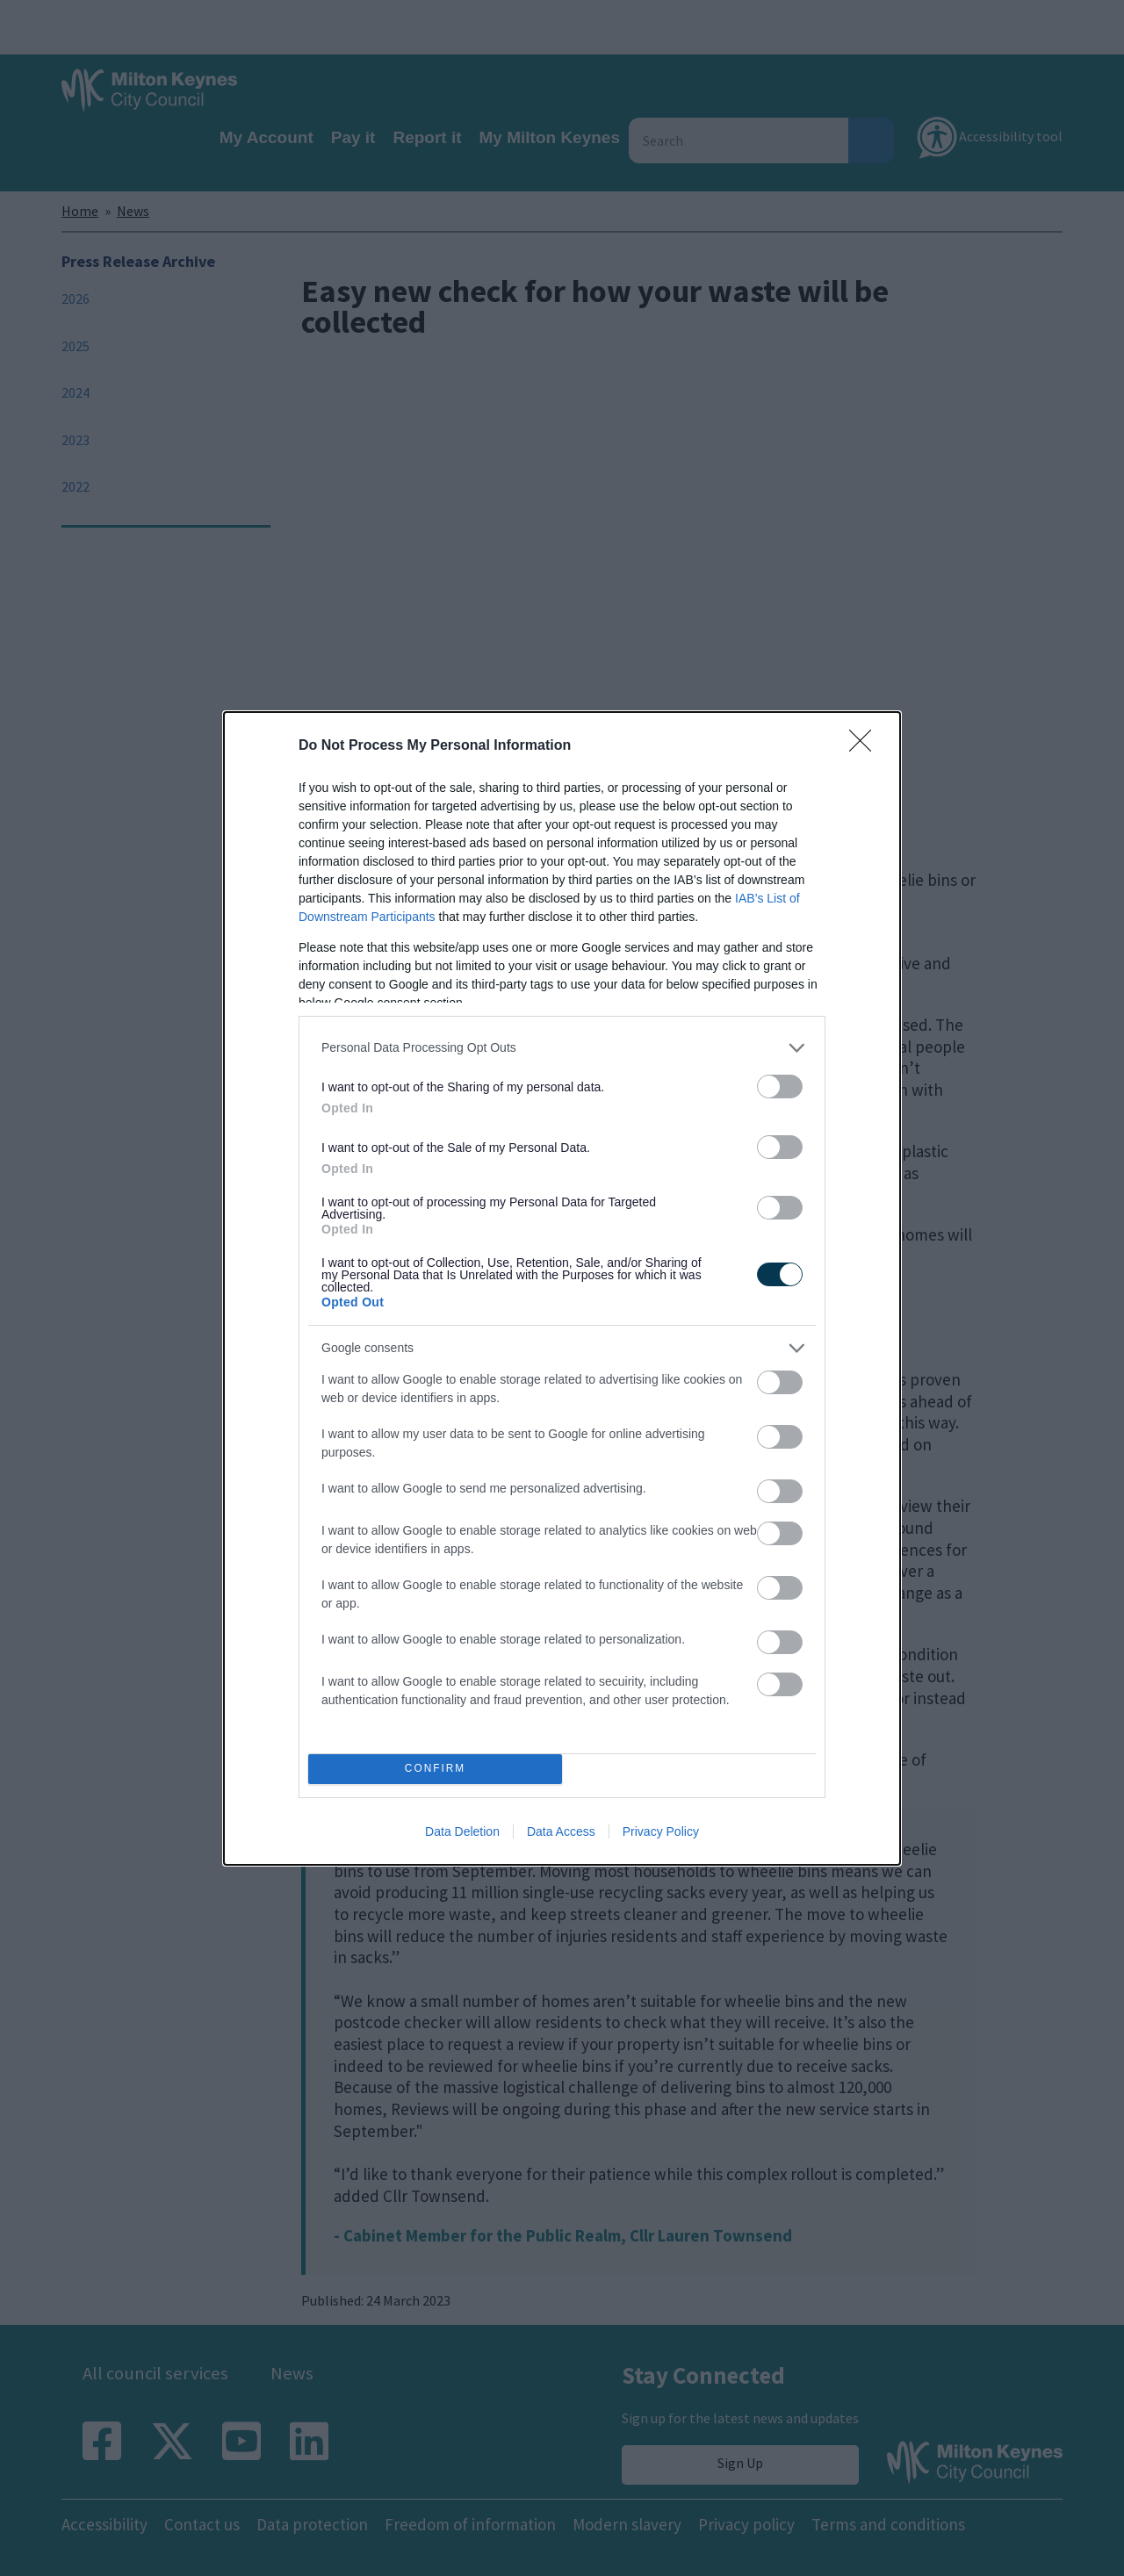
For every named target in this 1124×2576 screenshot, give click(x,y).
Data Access (561, 1831)
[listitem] (562, 1048)
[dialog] (562, 1288)
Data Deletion (462, 1831)
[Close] (866, 746)
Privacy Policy (661, 1831)
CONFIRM (435, 1768)
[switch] (780, 1086)
